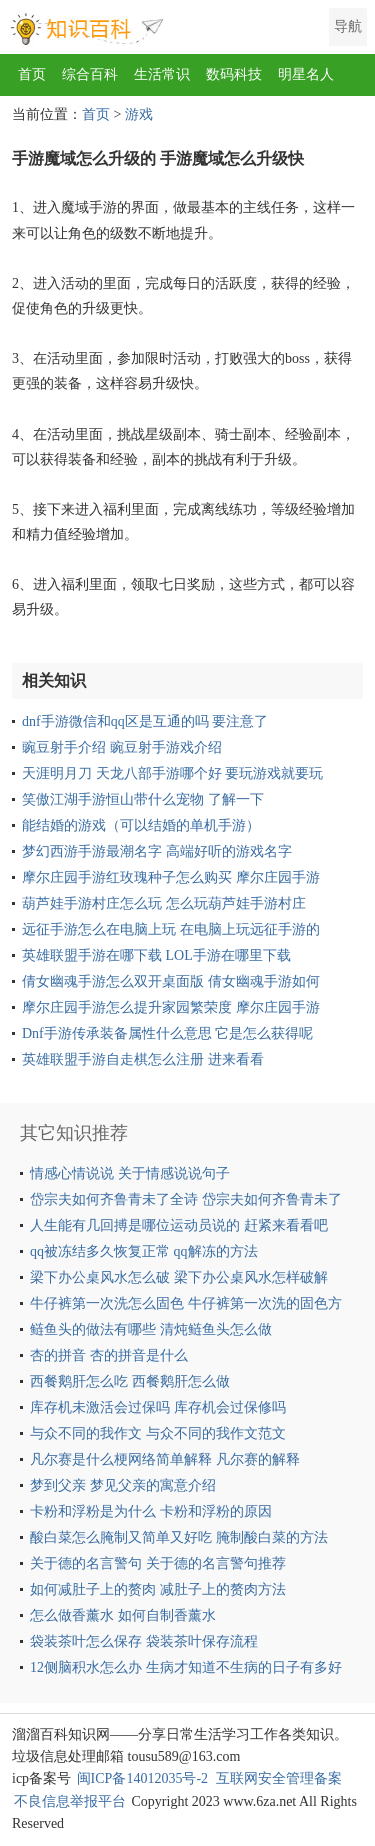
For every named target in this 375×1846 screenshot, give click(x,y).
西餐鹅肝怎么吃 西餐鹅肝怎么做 (130, 1381)
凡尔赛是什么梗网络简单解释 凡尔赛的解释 (165, 1459)
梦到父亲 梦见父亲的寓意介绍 (123, 1485)
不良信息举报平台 (70, 1801)
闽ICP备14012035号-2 (142, 1778)
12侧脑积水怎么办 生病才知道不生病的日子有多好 (186, 1667)
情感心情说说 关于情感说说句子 (130, 1173)
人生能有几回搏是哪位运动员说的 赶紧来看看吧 (179, 1225)
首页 (32, 74)
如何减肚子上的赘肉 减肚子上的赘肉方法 (158, 1589)
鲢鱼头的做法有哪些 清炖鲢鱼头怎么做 (151, 1329)
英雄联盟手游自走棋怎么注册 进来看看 (143, 1059)
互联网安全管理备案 (279, 1778)
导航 (348, 26)
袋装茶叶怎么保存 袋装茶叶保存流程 (144, 1641)
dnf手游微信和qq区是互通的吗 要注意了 (145, 721)
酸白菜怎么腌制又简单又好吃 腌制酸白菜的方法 (179, 1537)
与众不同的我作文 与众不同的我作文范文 (158, 1433)
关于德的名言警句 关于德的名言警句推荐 (158, 1563)
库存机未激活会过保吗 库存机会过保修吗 (158, 1407)
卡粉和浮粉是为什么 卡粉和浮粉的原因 (151, 1511)
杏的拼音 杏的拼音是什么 (109, 1355)
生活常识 (162, 74)
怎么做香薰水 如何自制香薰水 (123, 1615)
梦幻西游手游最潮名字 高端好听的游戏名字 (157, 851)
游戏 (139, 114)
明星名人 (306, 74)
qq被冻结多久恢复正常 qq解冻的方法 (144, 1251)
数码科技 (234, 74)
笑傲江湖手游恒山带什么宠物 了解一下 (143, 799)
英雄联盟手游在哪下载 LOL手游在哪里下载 (156, 955)
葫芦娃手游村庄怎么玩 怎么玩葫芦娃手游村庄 (164, 903)
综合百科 (90, 74)
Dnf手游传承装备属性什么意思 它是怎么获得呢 (167, 1033)
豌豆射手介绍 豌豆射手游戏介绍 (122, 747)
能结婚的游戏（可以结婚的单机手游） (141, 825)
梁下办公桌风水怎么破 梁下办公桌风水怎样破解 (179, 1277)
